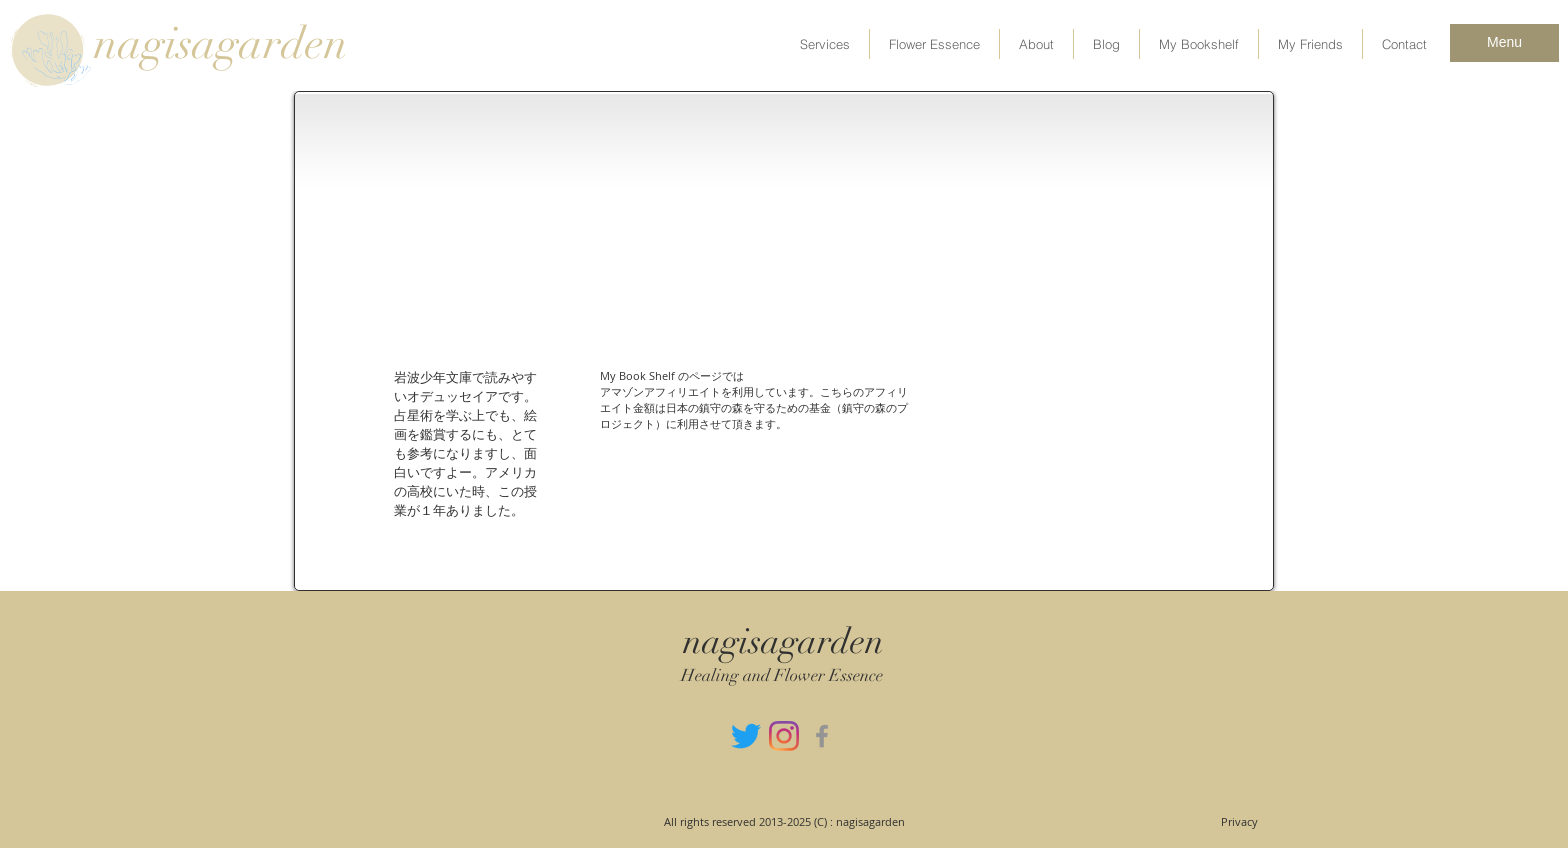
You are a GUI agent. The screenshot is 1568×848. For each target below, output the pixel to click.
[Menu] (1504, 43)
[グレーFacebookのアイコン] (822, 736)
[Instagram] (784, 736)
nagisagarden (221, 44)
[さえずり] (746, 736)
